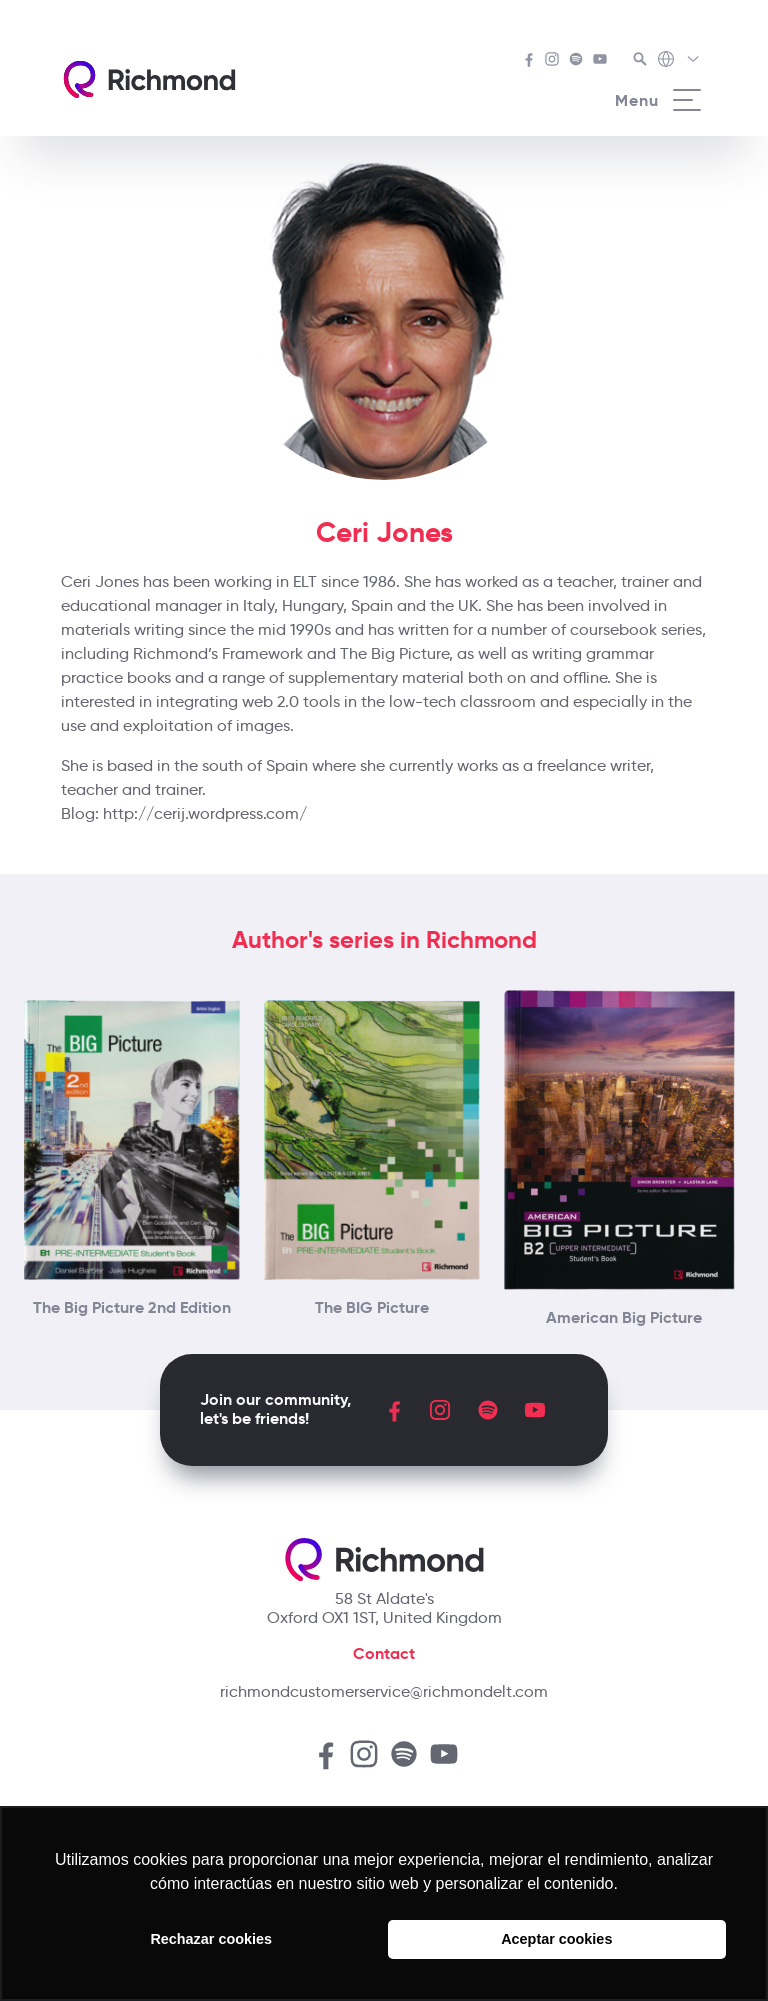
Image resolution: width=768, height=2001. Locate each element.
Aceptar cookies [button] (556, 1939)
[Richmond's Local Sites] (679, 61)
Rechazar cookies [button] (211, 1939)
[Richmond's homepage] (149, 79)
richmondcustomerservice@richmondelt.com (384, 1691)
